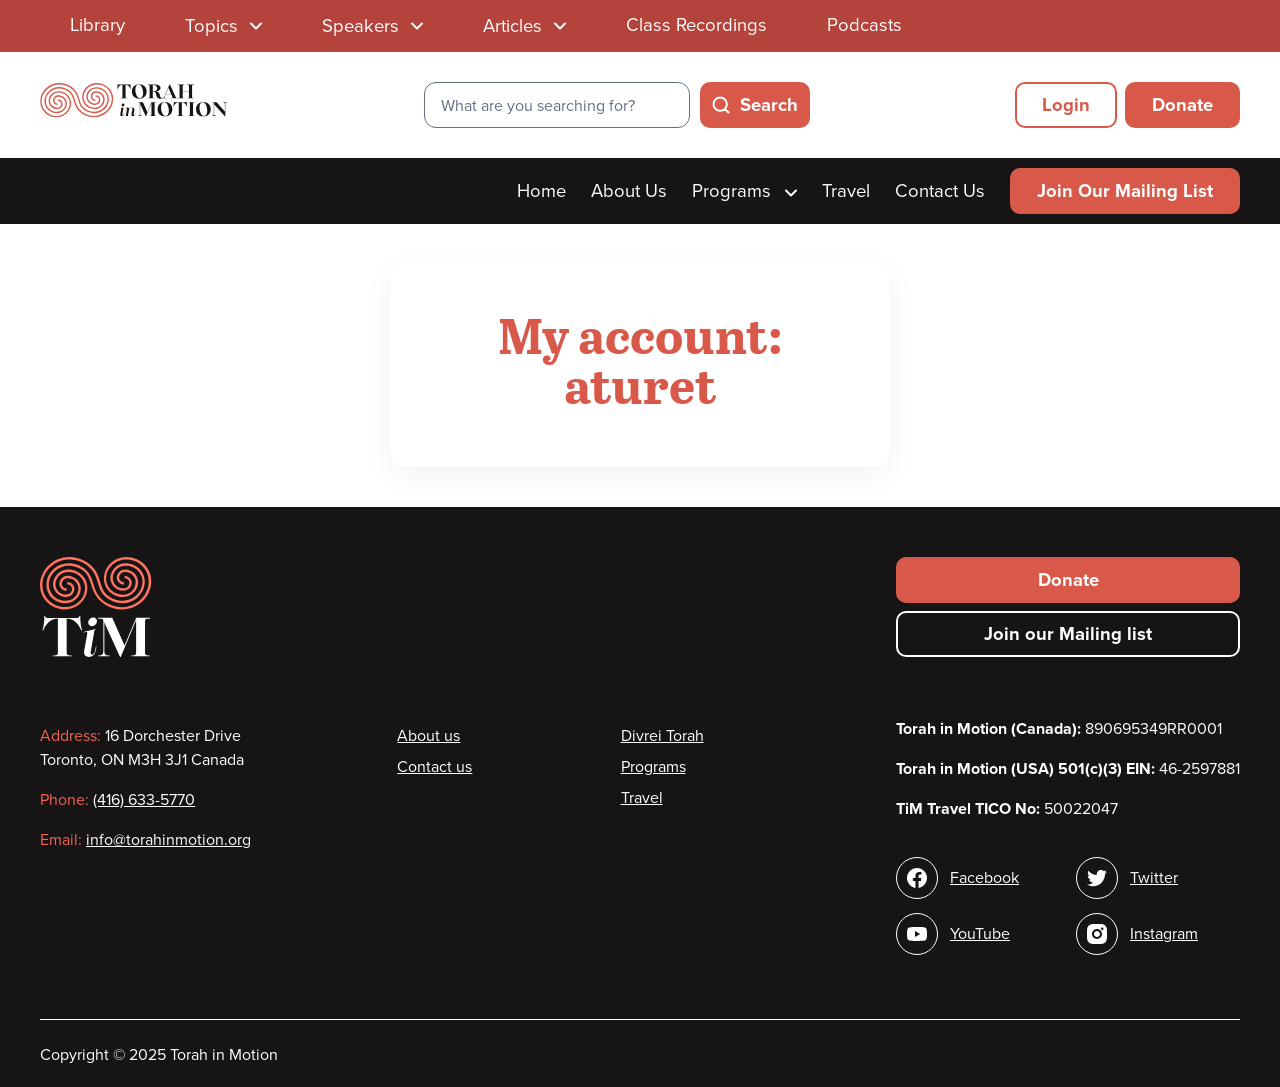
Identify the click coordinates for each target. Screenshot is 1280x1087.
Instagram (1164, 934)
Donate (1182, 105)
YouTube (980, 934)
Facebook (984, 878)
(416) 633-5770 (144, 800)
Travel (846, 191)
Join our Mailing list (1068, 634)
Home (541, 191)
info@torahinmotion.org (168, 840)
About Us (629, 191)
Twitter (1154, 878)
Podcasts (864, 25)
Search (769, 105)
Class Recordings (696, 25)
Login (1066, 105)
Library (97, 25)
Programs (744, 191)
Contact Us (940, 191)
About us (428, 736)
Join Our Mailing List (1125, 191)
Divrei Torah (662, 736)
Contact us (434, 767)
